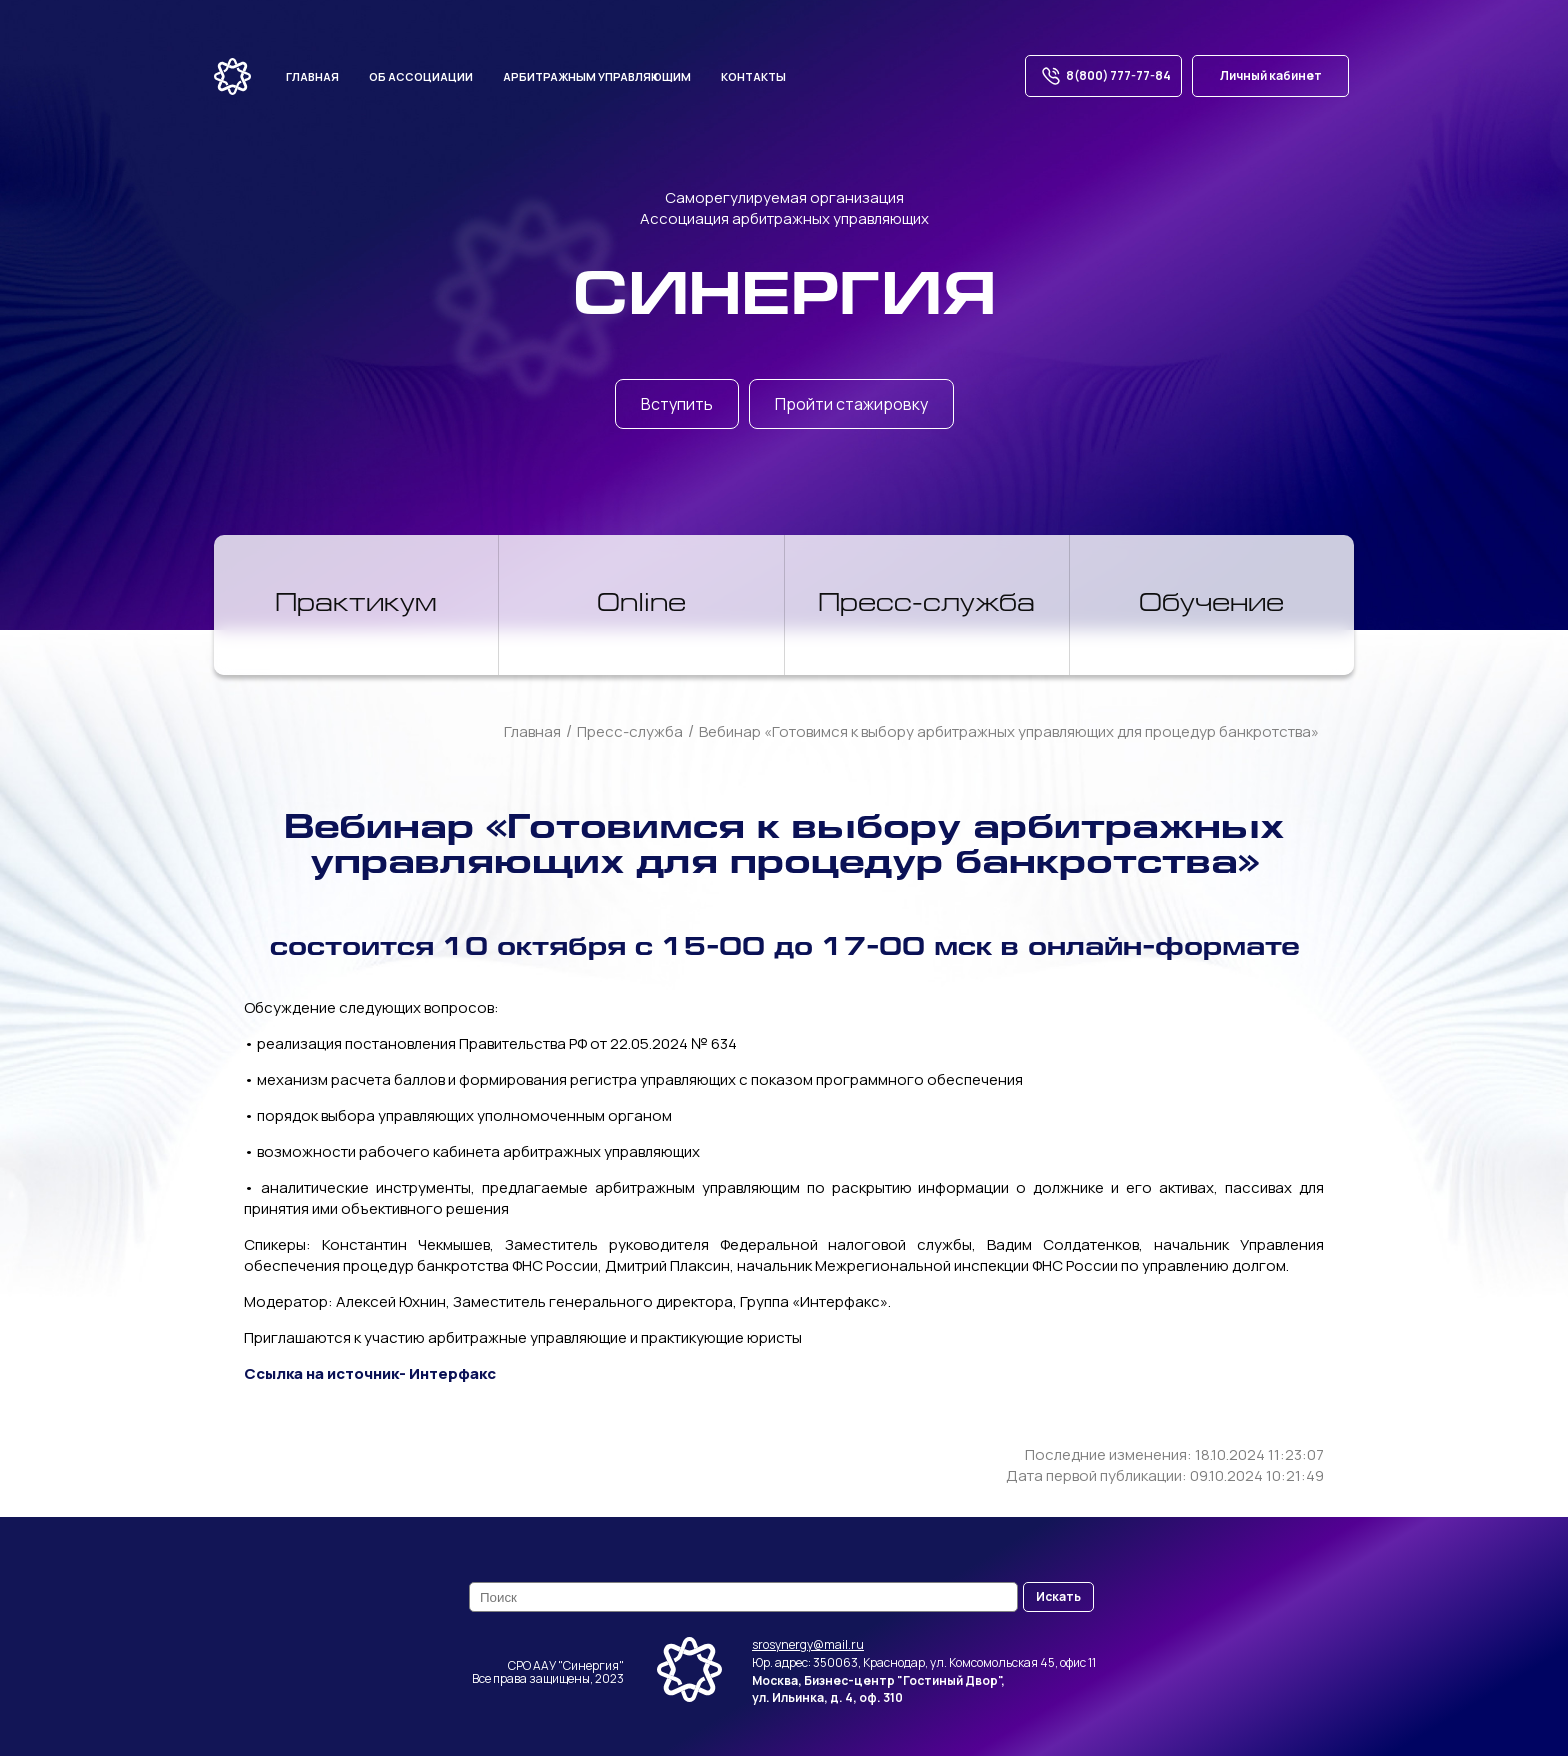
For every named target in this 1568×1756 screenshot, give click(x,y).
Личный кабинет (1271, 75)
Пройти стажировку (851, 404)
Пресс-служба (926, 605)
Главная (312, 76)
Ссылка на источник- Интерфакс (370, 1373)
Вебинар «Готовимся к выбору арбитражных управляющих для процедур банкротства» (1009, 731)
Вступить (677, 404)
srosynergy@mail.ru (808, 1644)
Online (641, 605)
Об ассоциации (421, 76)
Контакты (753, 76)
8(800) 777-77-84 (1103, 76)
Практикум (356, 605)
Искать (1058, 1596)
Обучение (1211, 605)
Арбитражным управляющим (597, 76)
